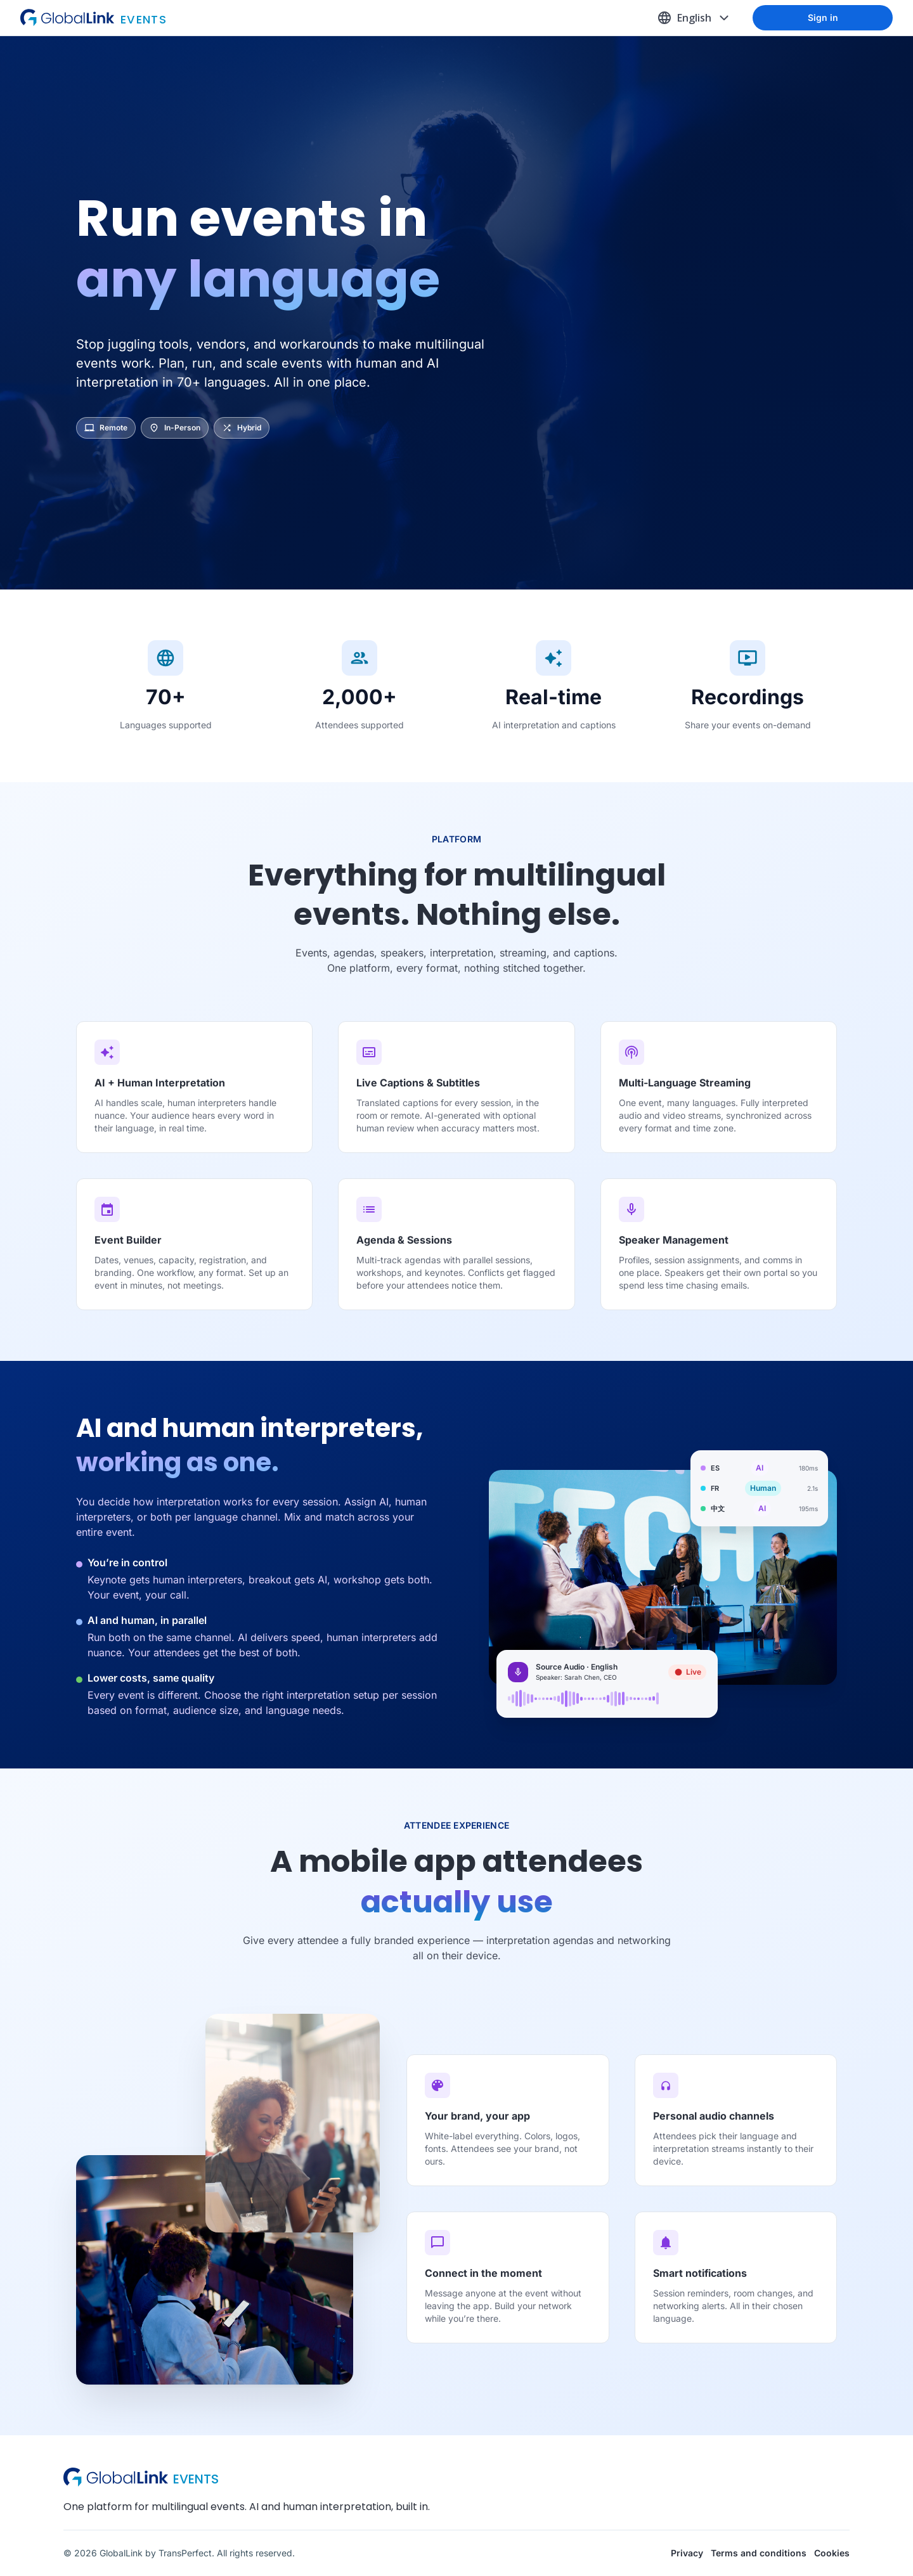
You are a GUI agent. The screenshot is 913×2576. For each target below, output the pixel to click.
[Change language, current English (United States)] (694, 18)
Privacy (687, 2552)
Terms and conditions (758, 2552)
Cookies (832, 2552)
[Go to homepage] (178, 18)
